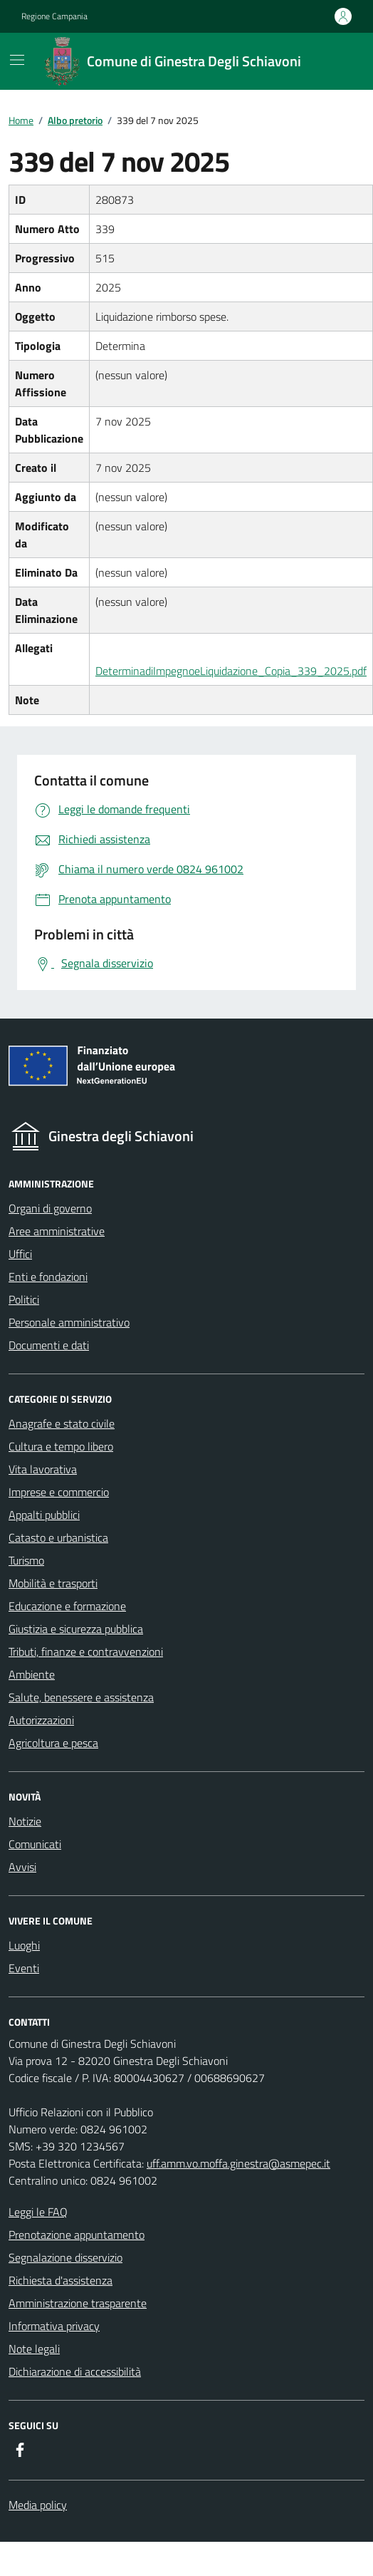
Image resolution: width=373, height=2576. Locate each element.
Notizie (25, 1821)
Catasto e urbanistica (58, 1537)
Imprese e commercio (59, 1491)
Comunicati (35, 1844)
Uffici (20, 1253)
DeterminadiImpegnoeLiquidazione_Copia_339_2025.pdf (231, 670)
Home (21, 120)
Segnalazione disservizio (65, 2257)
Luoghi (24, 1945)
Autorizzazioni (41, 1720)
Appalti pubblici (44, 1514)
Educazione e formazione (67, 1605)
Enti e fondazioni (48, 1276)
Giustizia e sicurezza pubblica (76, 1628)
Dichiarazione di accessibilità (75, 2371)
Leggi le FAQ (38, 2211)
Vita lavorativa (43, 1469)
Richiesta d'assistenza (60, 2280)
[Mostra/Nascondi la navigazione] (17, 59)
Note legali (34, 2348)
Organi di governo (50, 1208)
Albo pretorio (75, 120)
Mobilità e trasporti (53, 1583)
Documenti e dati (49, 1345)
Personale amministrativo (69, 1322)
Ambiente (32, 1674)
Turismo (26, 1560)
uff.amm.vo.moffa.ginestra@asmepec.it (238, 2163)
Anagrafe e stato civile (62, 1423)
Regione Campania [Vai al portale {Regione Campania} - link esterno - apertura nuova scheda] (54, 16)
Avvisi (22, 1866)
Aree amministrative (57, 1231)
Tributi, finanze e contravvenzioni (86, 1651)
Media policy (38, 2504)
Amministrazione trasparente (78, 2303)
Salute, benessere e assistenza (81, 1697)
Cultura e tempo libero (61, 1446)
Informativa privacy (54, 2325)
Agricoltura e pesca (53, 1742)
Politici (24, 1299)
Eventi (24, 1968)
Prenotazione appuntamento (77, 2234)
